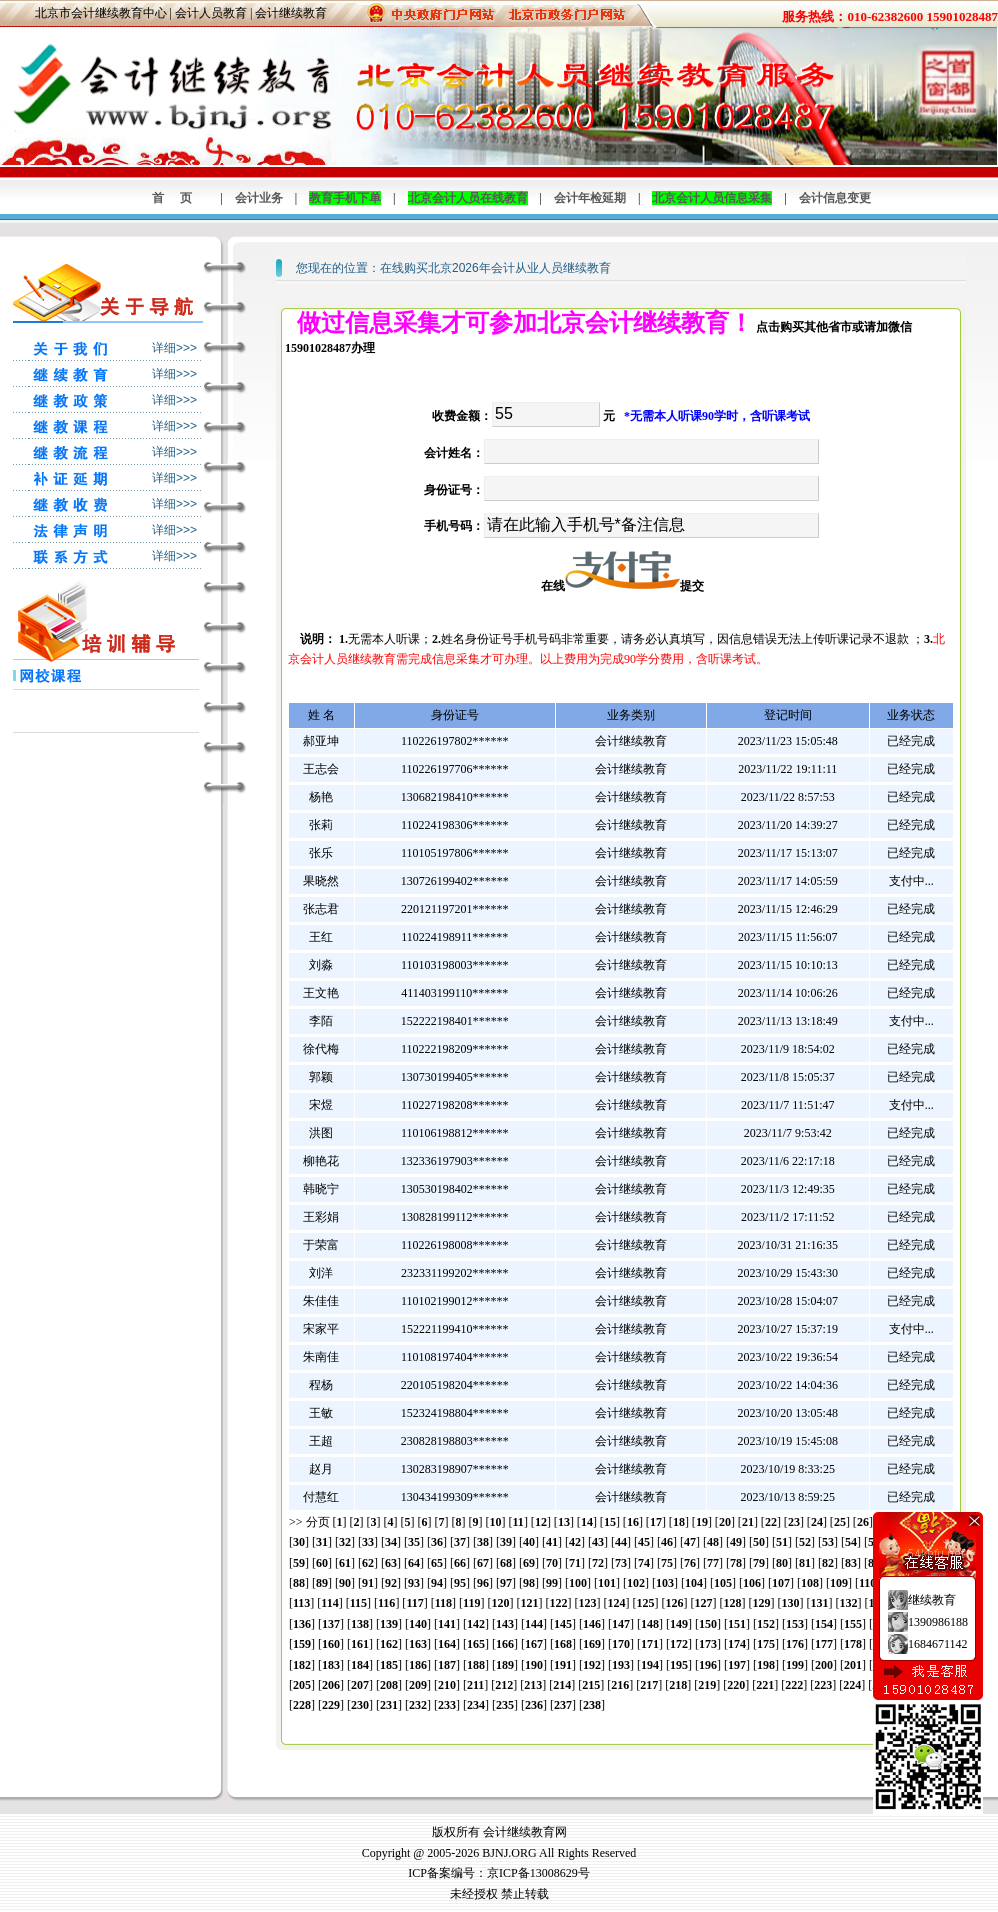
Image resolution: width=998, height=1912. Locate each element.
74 (644, 1563)
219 (707, 1685)
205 (302, 1685)
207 (360, 1685)
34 (391, 1542)
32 (345, 1542)
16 (633, 1522)
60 (322, 1563)
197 (737, 1665)
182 (302, 1665)
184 (360, 1665)
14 (587, 1522)
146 (592, 1624)
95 (460, 1583)
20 (725, 1522)
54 (851, 1542)
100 (578, 1583)
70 (552, 1563)
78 (736, 1563)
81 (805, 1563)
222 (794, 1685)
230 (360, 1705)
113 (301, 1603)
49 (736, 1542)
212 (504, 1685)
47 (690, 1542)
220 (736, 1685)
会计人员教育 (211, 13)
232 (418, 1705)
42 (575, 1542)
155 (853, 1624)
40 (529, 1542)
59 (299, 1563)
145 (563, 1624)
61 (345, 1563)
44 (621, 1542)
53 (828, 1542)
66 (460, 1563)
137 (331, 1624)
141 (447, 1624)
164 (447, 1644)
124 (616, 1603)
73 (621, 1563)
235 (505, 1705)
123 (587, 1603)
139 (389, 1624)
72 (598, 1563)
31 (322, 1542)
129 (761, 1603)
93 (414, 1583)
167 (534, 1644)
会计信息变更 (835, 198)
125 (645, 1603)
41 (552, 1542)
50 (759, 1542)
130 (790, 1603)
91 (368, 1583)
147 (621, 1624)
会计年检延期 (590, 198)
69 (529, 1563)
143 (505, 1624)
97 (506, 1583)
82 (828, 1563)
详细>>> (174, 348)
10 (496, 1522)
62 (368, 1563)
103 (665, 1583)
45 (644, 1542)
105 (723, 1583)
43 (598, 1542)
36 (437, 1542)
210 (447, 1685)
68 (506, 1563)
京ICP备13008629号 (538, 1873)
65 (437, 1563)
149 (679, 1624)
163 (418, 1644)
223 (823, 1685)
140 (418, 1624)
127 (703, 1603)
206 (331, 1685)
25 (840, 1522)
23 (794, 1522)
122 (558, 1603)
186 (418, 1665)
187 (447, 1665)
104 (694, 1583)
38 (483, 1542)
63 (391, 1563)
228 (302, 1705)
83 (851, 1563)
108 (810, 1583)
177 (824, 1644)
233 (447, 1705)
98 (529, 1583)
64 (414, 1563)
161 (360, 1644)
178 (853, 1644)
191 (563, 1665)
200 (824, 1665)
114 (329, 1603)
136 (302, 1624)
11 (518, 1522)
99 (552, 1583)
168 (563, 1644)
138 (360, 1624)
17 (656, 1522)
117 (414, 1603)
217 (649, 1685)
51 (782, 1542)
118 (443, 1603)
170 (621, 1644)
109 (839, 1583)
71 (575, 1563)
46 (667, 1542)
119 (471, 1603)
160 (331, 1644)
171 (650, 1644)
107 (781, 1583)
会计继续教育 (291, 13)
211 (475, 1685)
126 (674, 1603)
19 (702, 1522)
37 (460, 1542)
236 (534, 1705)
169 (592, 1644)
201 (853, 1665)
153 (795, 1624)
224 (852, 1685)
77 (713, 1563)
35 (414, 1542)
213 (533, 1685)
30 (299, 1542)
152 (766, 1624)
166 (505, 1644)
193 (621, 1665)
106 (752, 1583)
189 (505, 1665)
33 (368, 1542)
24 (817, 1522)
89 (322, 1583)
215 (591, 1685)
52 (805, 1542)
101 (607, 1583)
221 (765, 1685)
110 (867, 1583)
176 (795, 1644)
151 (737, 1624)
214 (562, 1685)
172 (679, 1644)
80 (782, 1563)
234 (476, 1705)
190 (534, 1665)
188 (476, 1665)
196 (708, 1665)
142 (476, 1624)
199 (795, 1665)
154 (824, 1624)
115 (358, 1603)
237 (563, 1705)
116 (386, 1603)
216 (620, 1685)
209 (418, 1685)
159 (302, 1644)
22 (771, 1522)
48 (713, 1542)
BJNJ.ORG (509, 1853)
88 (299, 1583)
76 (690, 1563)
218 (678, 1685)
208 (389, 1685)
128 (732, 1603)
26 (863, 1522)
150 (708, 1624)
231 (389, 1705)
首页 (180, 198)
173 (708, 1644)
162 (389, 1644)
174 (737, 1644)
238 (592, 1705)
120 (500, 1603)
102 (636, 1583)
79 (759, 1563)
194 (650, 1665)
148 (650, 1624)
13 (564, 1522)
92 (391, 1583)
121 (529, 1603)
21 (748, 1522)
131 (819, 1603)
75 (667, 1563)
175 (766, 1644)
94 (437, 1583)
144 (534, 1624)
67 (483, 1563)
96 (483, 1583)
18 (679, 1522)
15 (610, 1522)
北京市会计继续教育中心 (101, 13)
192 (592, 1665)
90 (345, 1583)
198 (766, 1665)
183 (331, 1665)
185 (389, 1665)
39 (506, 1542)
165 (476, 1644)
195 (679, 1665)
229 (331, 1705)
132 (848, 1603)
